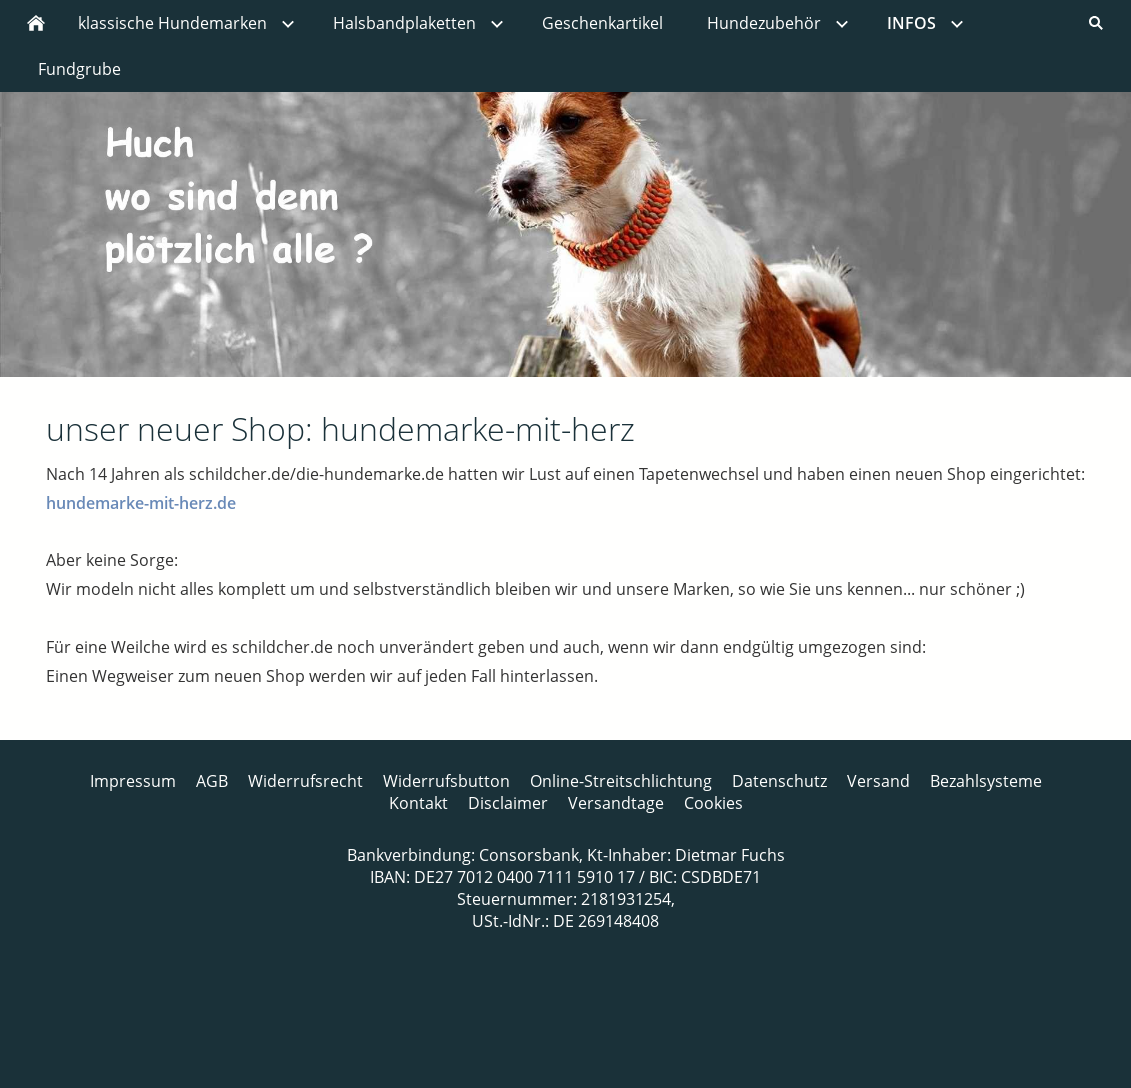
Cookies (713, 803)
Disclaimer (508, 803)
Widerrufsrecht (305, 781)
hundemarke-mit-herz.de (141, 503)
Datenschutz (779, 781)
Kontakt (418, 803)
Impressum (133, 781)
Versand (878, 781)
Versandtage (616, 803)
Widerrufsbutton (446, 781)
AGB (212, 781)
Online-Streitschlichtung (621, 781)
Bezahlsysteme (986, 781)
